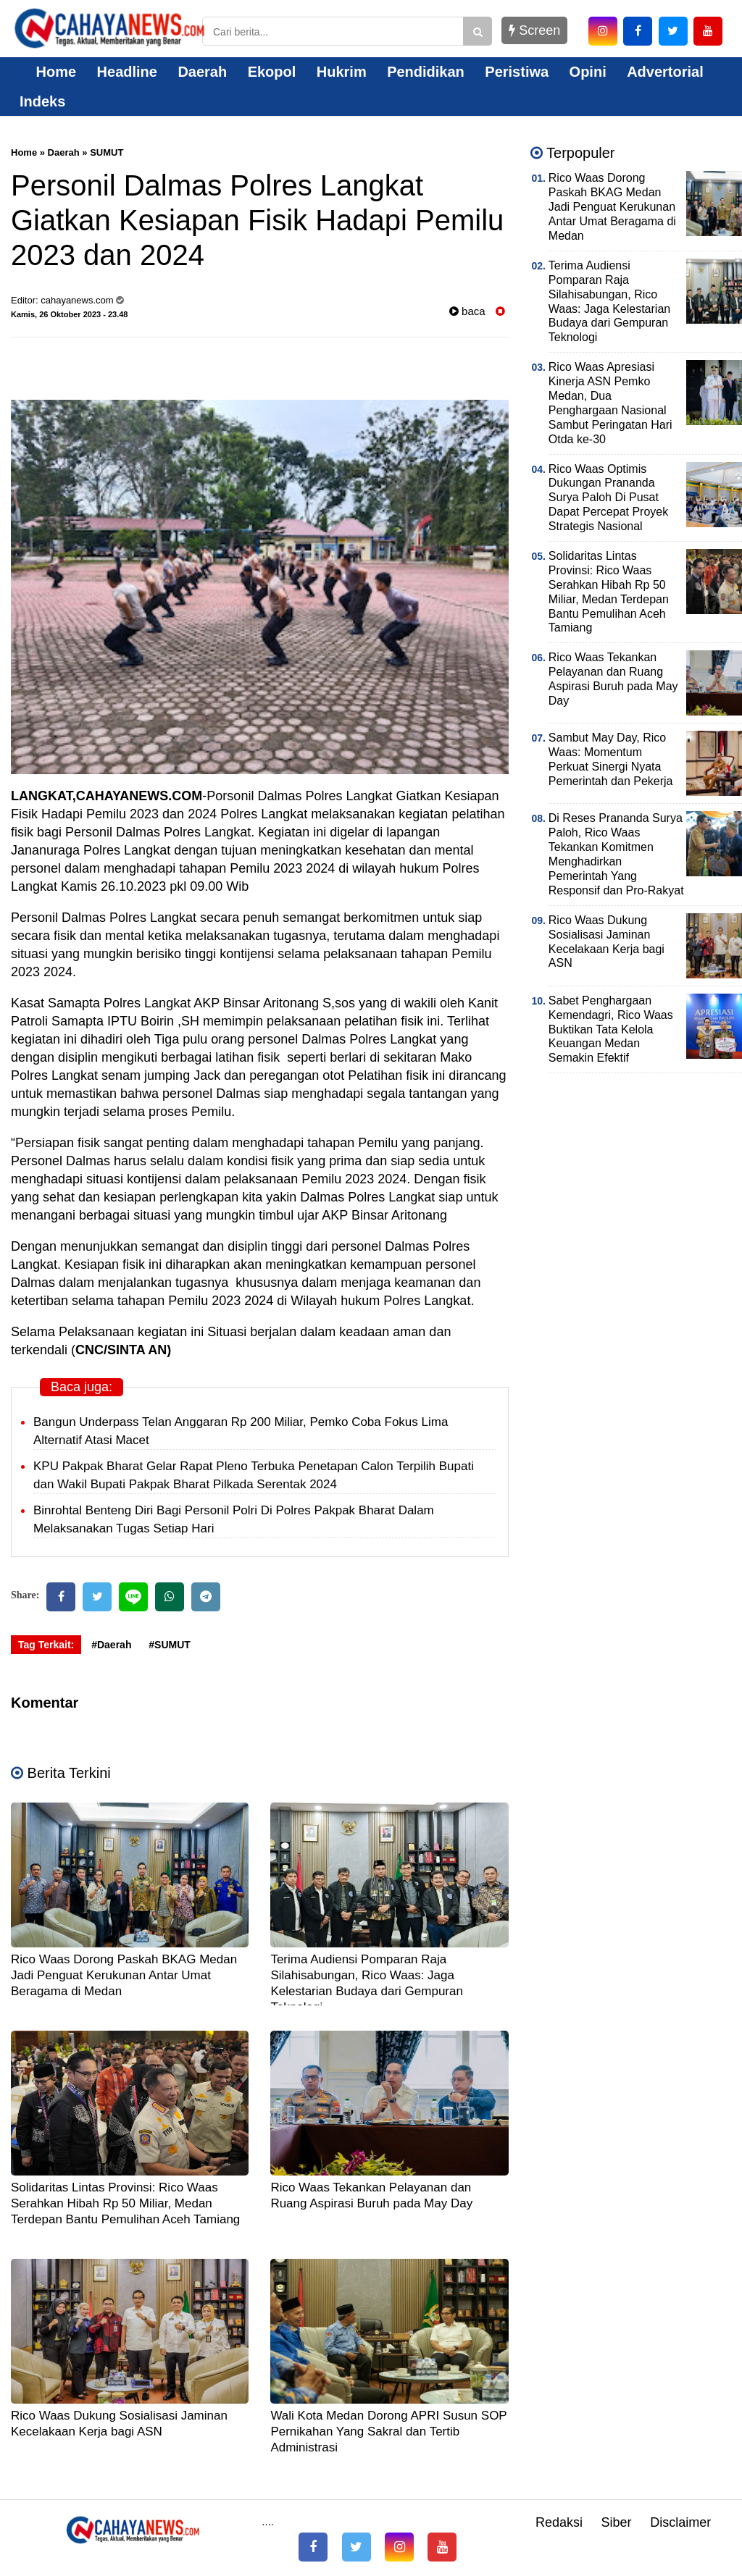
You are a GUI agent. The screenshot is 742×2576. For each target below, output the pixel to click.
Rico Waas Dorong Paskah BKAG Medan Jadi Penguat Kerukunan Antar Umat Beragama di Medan (124, 1975)
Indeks (42, 101)
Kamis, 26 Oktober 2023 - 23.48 (69, 314)
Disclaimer (680, 2522)
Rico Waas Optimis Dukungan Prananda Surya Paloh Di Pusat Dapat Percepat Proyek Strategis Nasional (608, 498)
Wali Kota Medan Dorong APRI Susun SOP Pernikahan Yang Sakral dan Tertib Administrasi (388, 2431)
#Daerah (111, 1644)
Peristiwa (517, 72)
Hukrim (342, 72)
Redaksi (559, 2522)
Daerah (202, 72)
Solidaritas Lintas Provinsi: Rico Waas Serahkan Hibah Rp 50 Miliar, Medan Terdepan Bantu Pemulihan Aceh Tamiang (125, 2203)
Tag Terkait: (46, 1644)
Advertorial (665, 72)
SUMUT (106, 152)
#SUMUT (170, 1644)
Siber (616, 2522)
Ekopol (272, 72)
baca (467, 311)
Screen (534, 30)
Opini (588, 72)
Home (48, 72)
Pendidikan (425, 72)
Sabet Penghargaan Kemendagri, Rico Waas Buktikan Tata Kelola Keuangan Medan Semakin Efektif (611, 1029)
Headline (127, 72)
